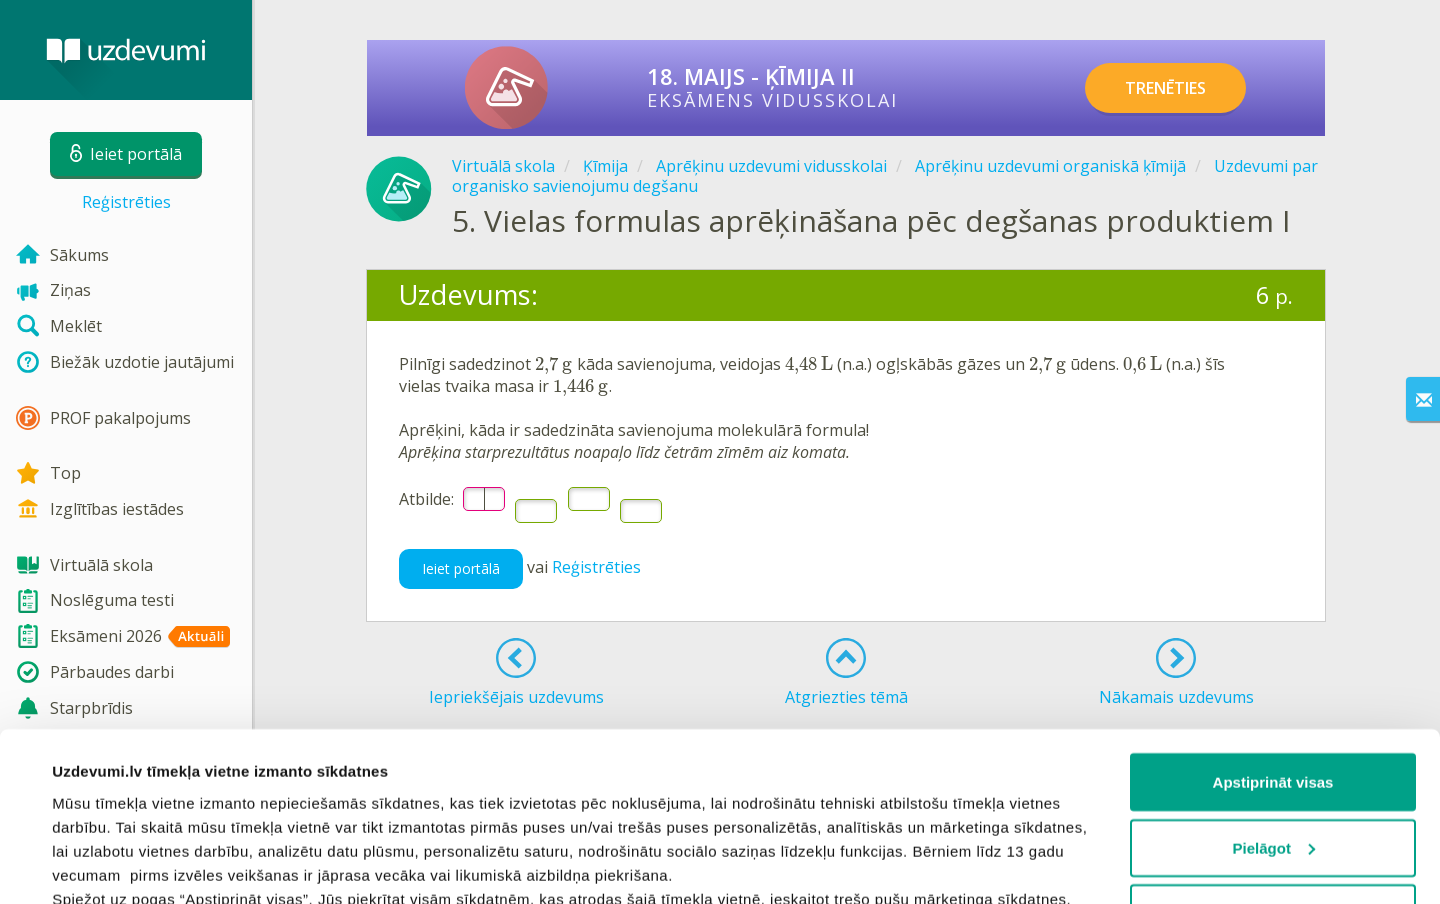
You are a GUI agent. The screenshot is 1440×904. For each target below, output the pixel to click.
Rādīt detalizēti (105, 864)
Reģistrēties (126, 202)
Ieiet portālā (461, 568)
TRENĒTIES (1165, 88)
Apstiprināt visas (1273, 623)
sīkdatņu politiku (282, 811)
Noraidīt (1273, 754)
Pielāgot (1274, 689)
